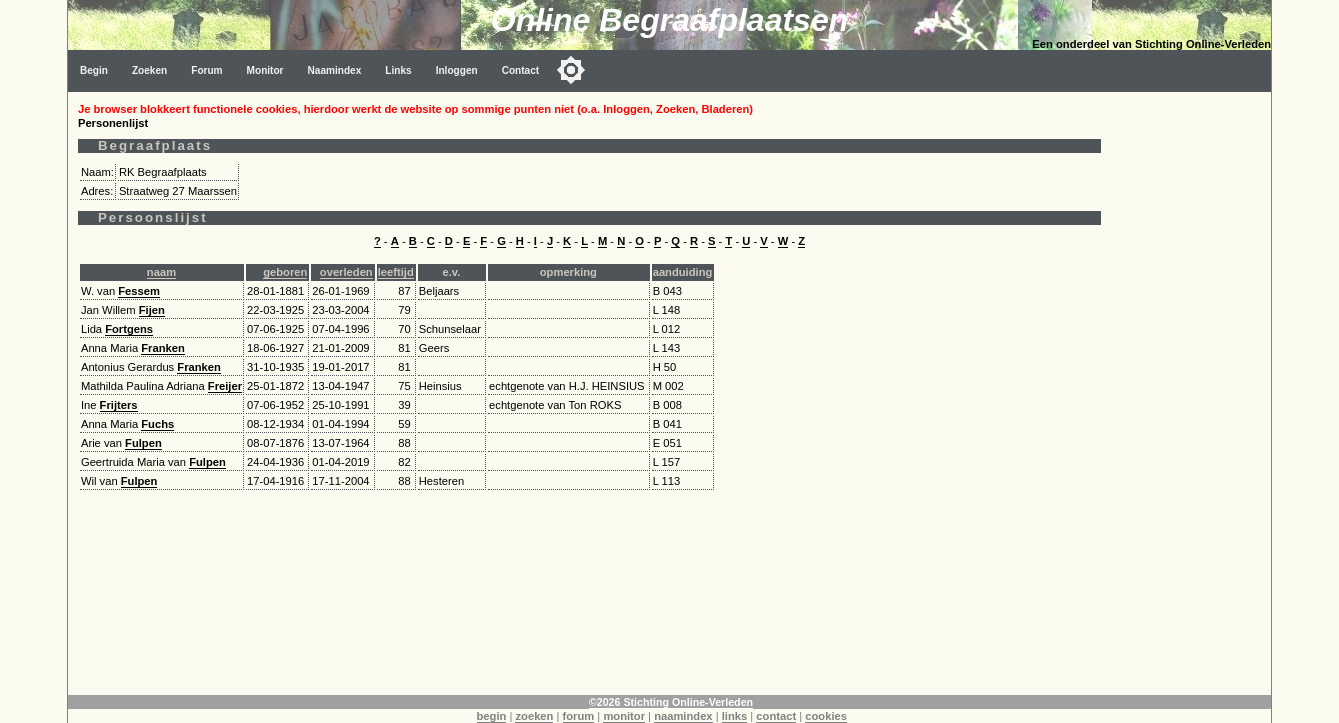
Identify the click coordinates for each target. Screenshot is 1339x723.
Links (398, 70)
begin (492, 716)
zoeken (534, 716)
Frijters (119, 405)
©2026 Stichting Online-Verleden (671, 702)
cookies (826, 716)
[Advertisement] (1191, 392)
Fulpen (143, 443)
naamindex (683, 716)
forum (579, 716)
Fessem (139, 291)
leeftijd (396, 272)
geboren (285, 272)
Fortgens (129, 329)
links (735, 716)
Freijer (225, 386)
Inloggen (457, 70)
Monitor (265, 70)
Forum (206, 70)
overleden (346, 272)
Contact (521, 70)
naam (161, 272)
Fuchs (157, 424)
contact (776, 716)
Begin (94, 70)
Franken (163, 348)
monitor (624, 716)
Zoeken (149, 70)
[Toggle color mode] (571, 70)
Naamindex (335, 70)
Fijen (152, 310)
